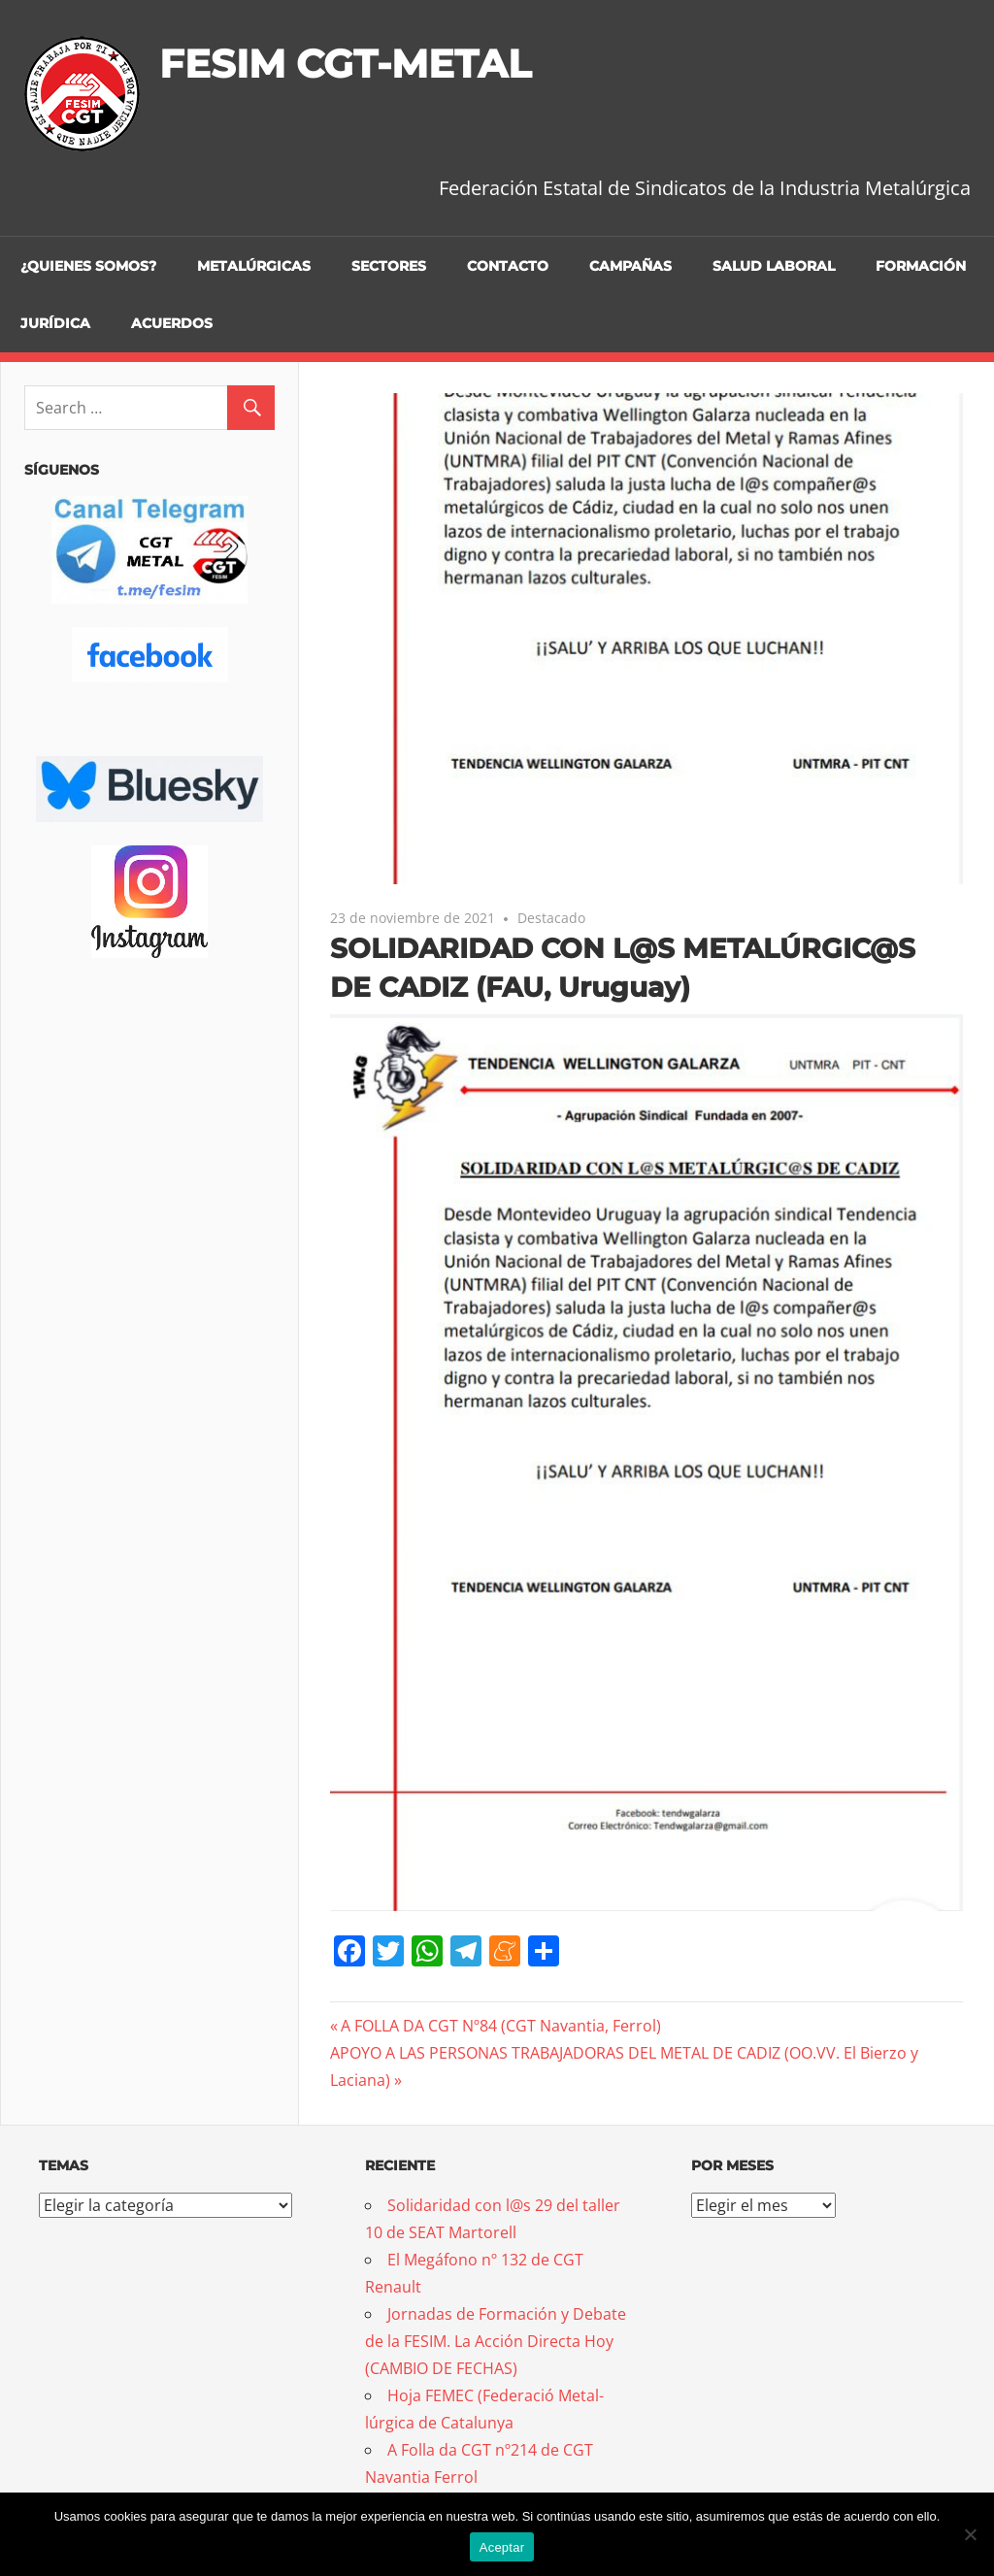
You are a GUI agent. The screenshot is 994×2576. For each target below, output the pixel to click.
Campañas (630, 266)
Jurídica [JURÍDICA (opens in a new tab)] (55, 323)
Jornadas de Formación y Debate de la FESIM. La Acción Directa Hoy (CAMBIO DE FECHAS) (495, 2341)
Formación (921, 266)
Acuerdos (172, 323)
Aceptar (502, 2547)
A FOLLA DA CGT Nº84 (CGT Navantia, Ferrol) (500, 2025)
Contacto (507, 266)
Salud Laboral (773, 266)
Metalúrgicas (254, 266)
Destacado (551, 917)
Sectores (388, 266)
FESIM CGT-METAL (345, 63)
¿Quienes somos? (88, 266)
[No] (969, 2534)
